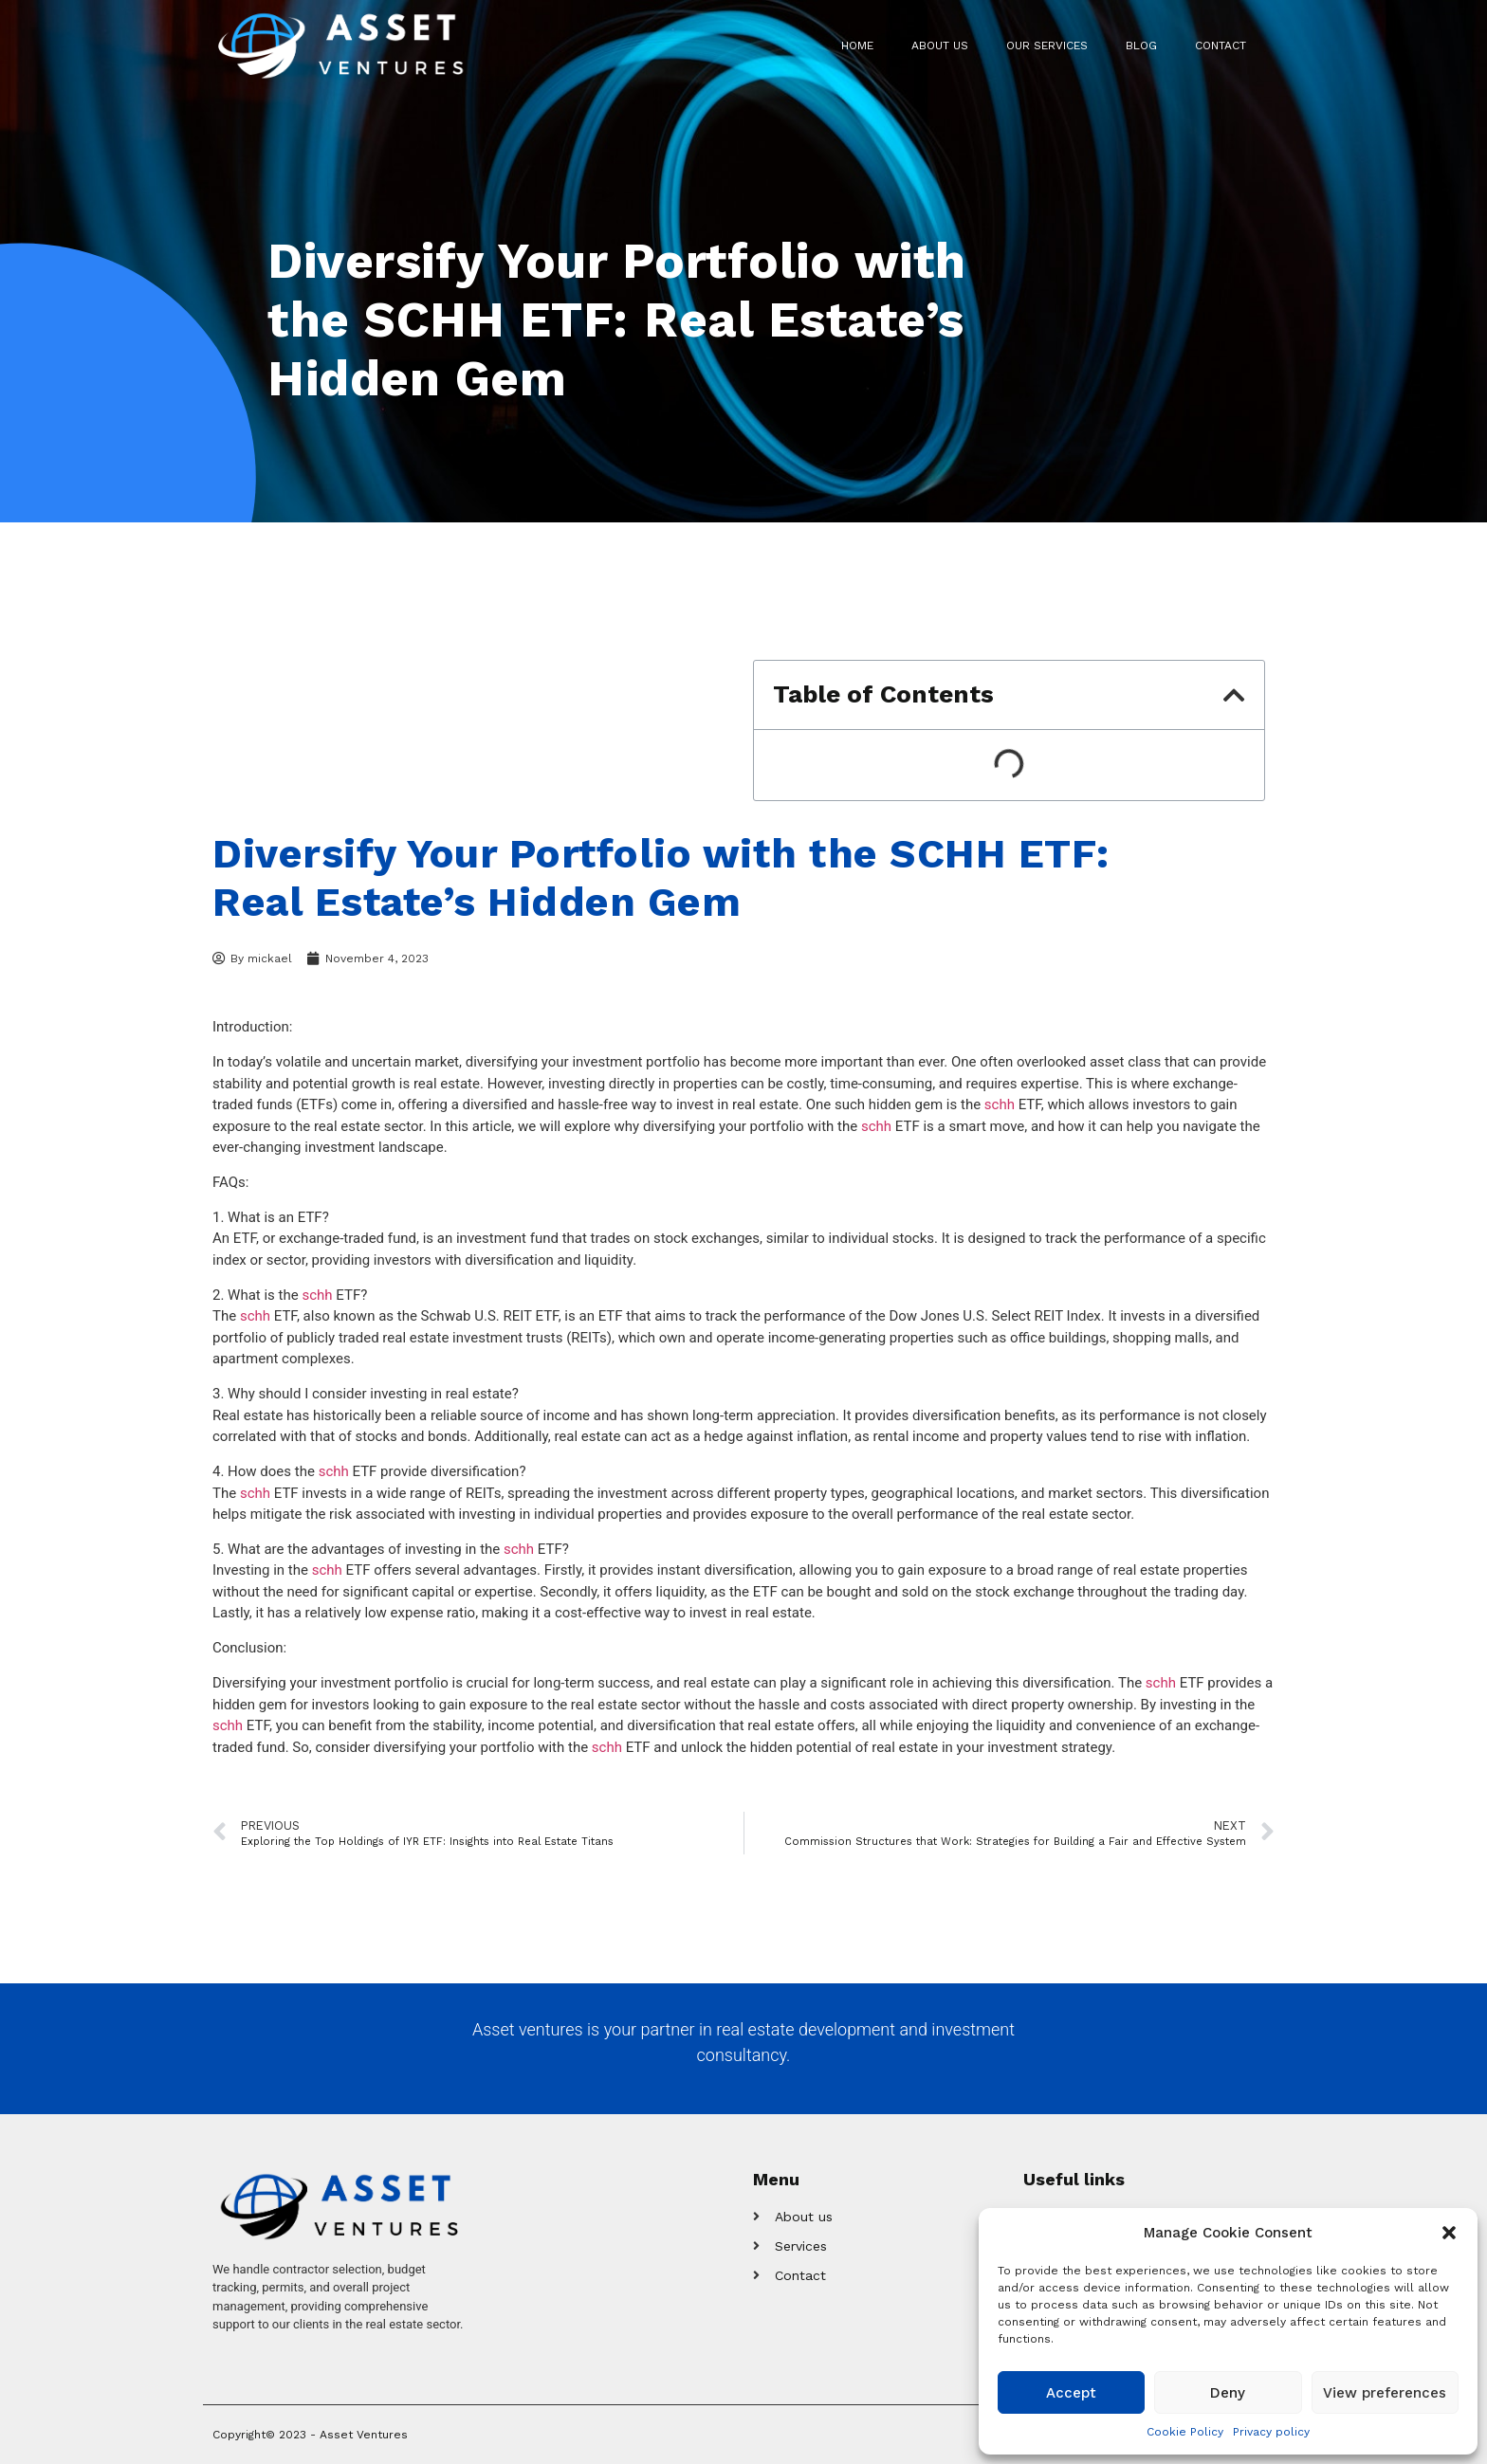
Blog (1141, 45)
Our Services (1047, 45)
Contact (1220, 45)
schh (999, 1104)
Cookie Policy (1185, 2431)
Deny (1227, 2392)
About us (939, 45)
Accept (1071, 2392)
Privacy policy (1271, 2431)
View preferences (1384, 2392)
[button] (1449, 2232)
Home (857, 45)
